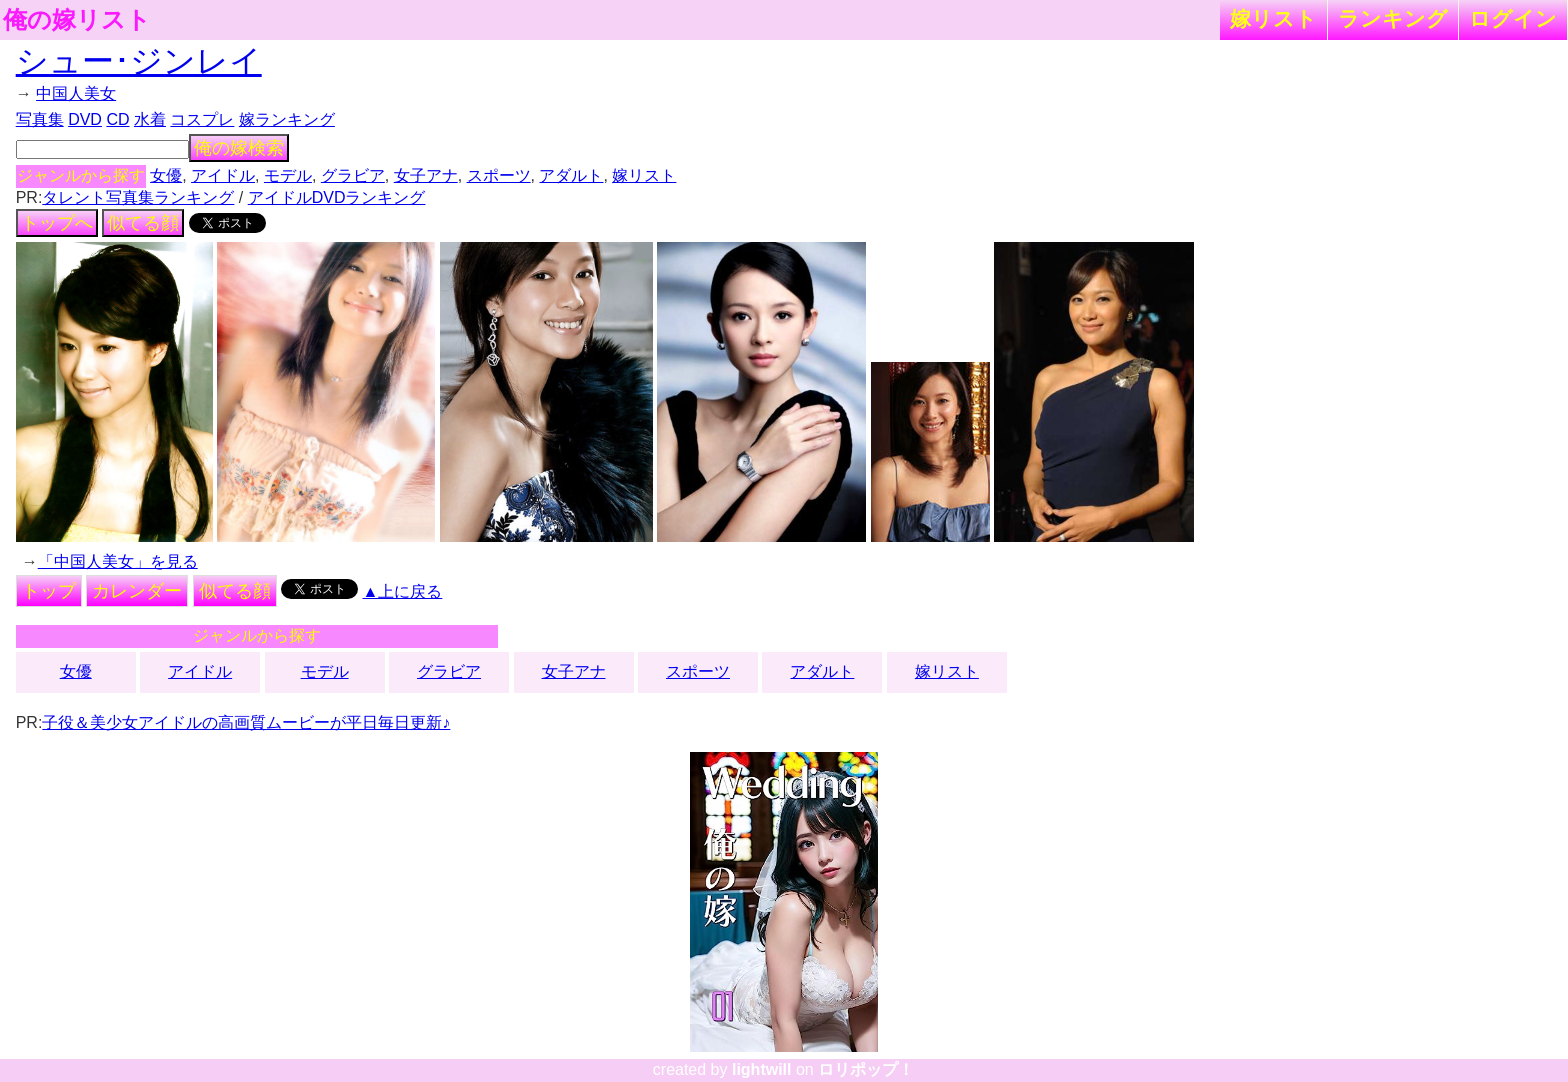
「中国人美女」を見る (118, 561)
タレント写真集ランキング (138, 197)
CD (117, 119)
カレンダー (137, 591)
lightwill (762, 1069)
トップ (49, 591)
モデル (288, 175)
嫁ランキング (287, 119)
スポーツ (499, 175)
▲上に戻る (403, 591)
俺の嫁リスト (77, 20)
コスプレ (202, 119)
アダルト (571, 175)
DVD (85, 119)
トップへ (57, 223)
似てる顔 (143, 223)
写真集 (40, 119)
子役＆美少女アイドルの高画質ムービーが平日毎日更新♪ (246, 722)
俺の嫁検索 (239, 148)
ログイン (1513, 18)
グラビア (353, 175)
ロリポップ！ (866, 1069)
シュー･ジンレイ (139, 61)
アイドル (223, 175)
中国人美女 (76, 93)
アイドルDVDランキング (337, 197)
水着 (150, 119)
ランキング (1393, 18)
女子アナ (426, 175)
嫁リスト (1273, 18)
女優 (166, 175)
